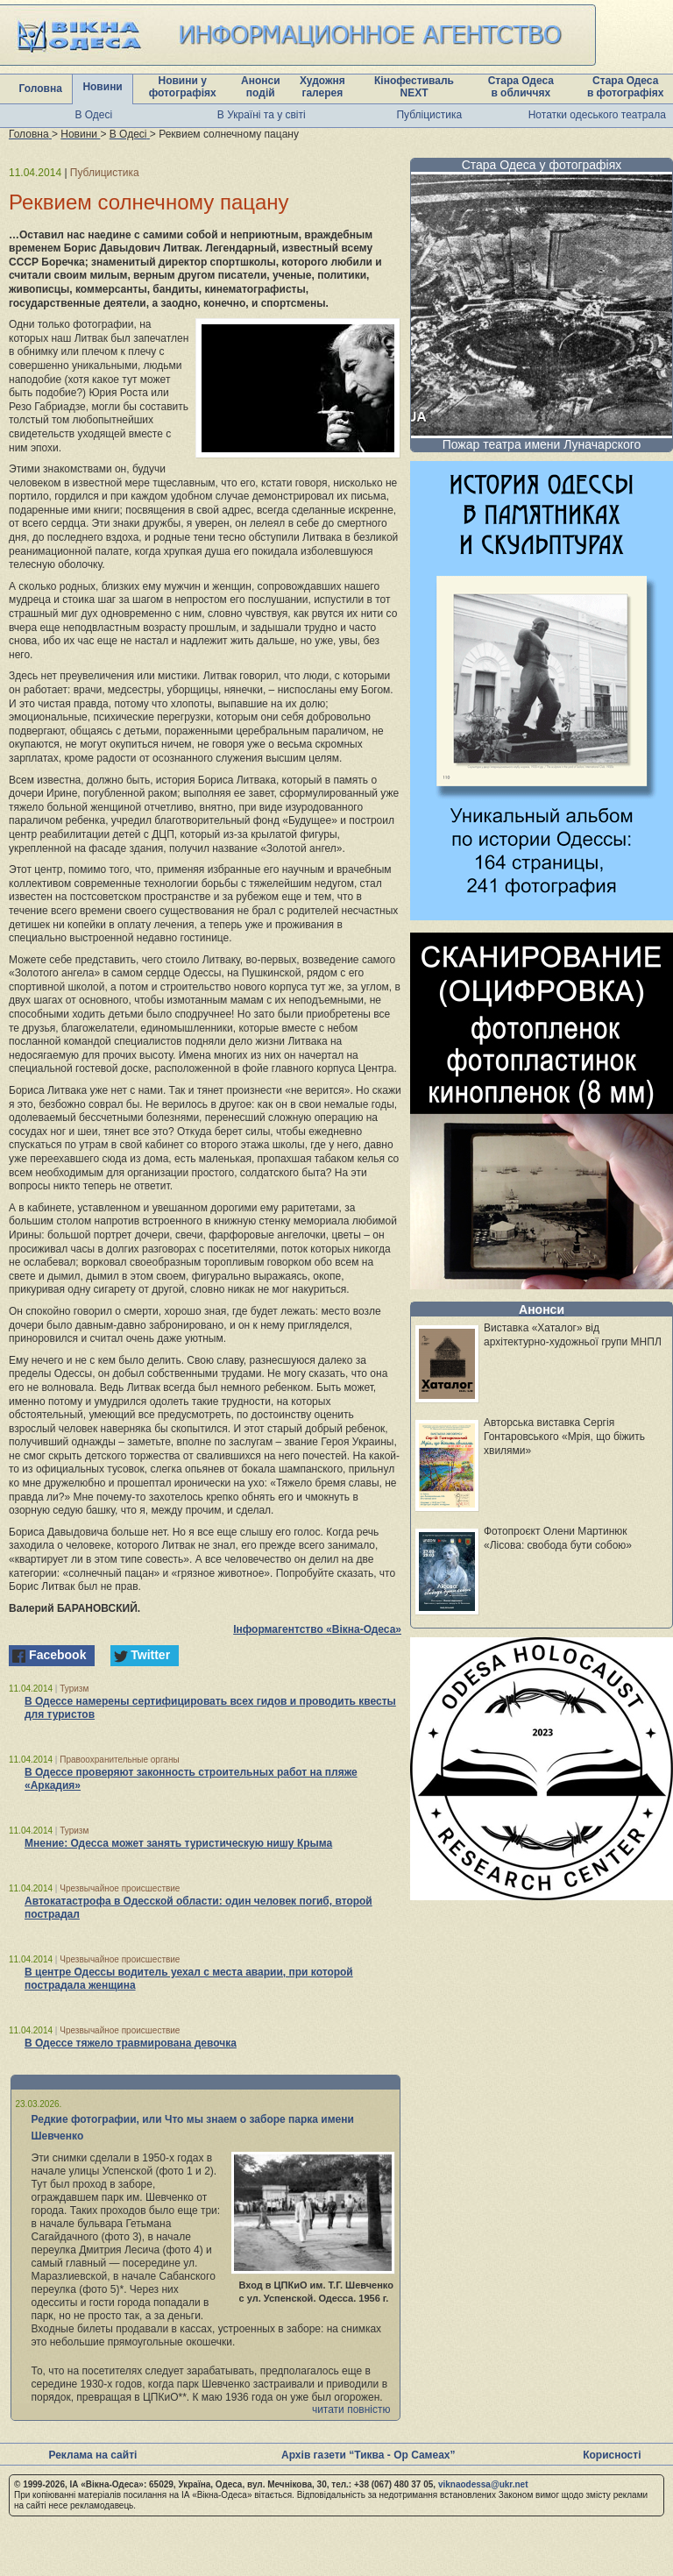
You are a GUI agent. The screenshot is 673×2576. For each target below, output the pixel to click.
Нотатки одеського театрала (597, 115)
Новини (102, 87)
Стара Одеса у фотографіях (542, 165)
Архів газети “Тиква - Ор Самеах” (368, 2455)
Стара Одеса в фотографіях (625, 87)
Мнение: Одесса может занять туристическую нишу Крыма (178, 1843)
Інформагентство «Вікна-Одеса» (317, 1629)
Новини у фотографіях (182, 87)
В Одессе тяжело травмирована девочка (131, 2043)
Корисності (612, 2455)
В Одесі (93, 115)
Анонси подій (260, 87)
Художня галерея (322, 87)
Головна (40, 88)
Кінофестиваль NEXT (414, 87)
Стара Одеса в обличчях (521, 87)
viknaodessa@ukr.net (483, 2484)
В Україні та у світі (261, 115)
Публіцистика (429, 115)
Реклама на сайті (92, 2455)
